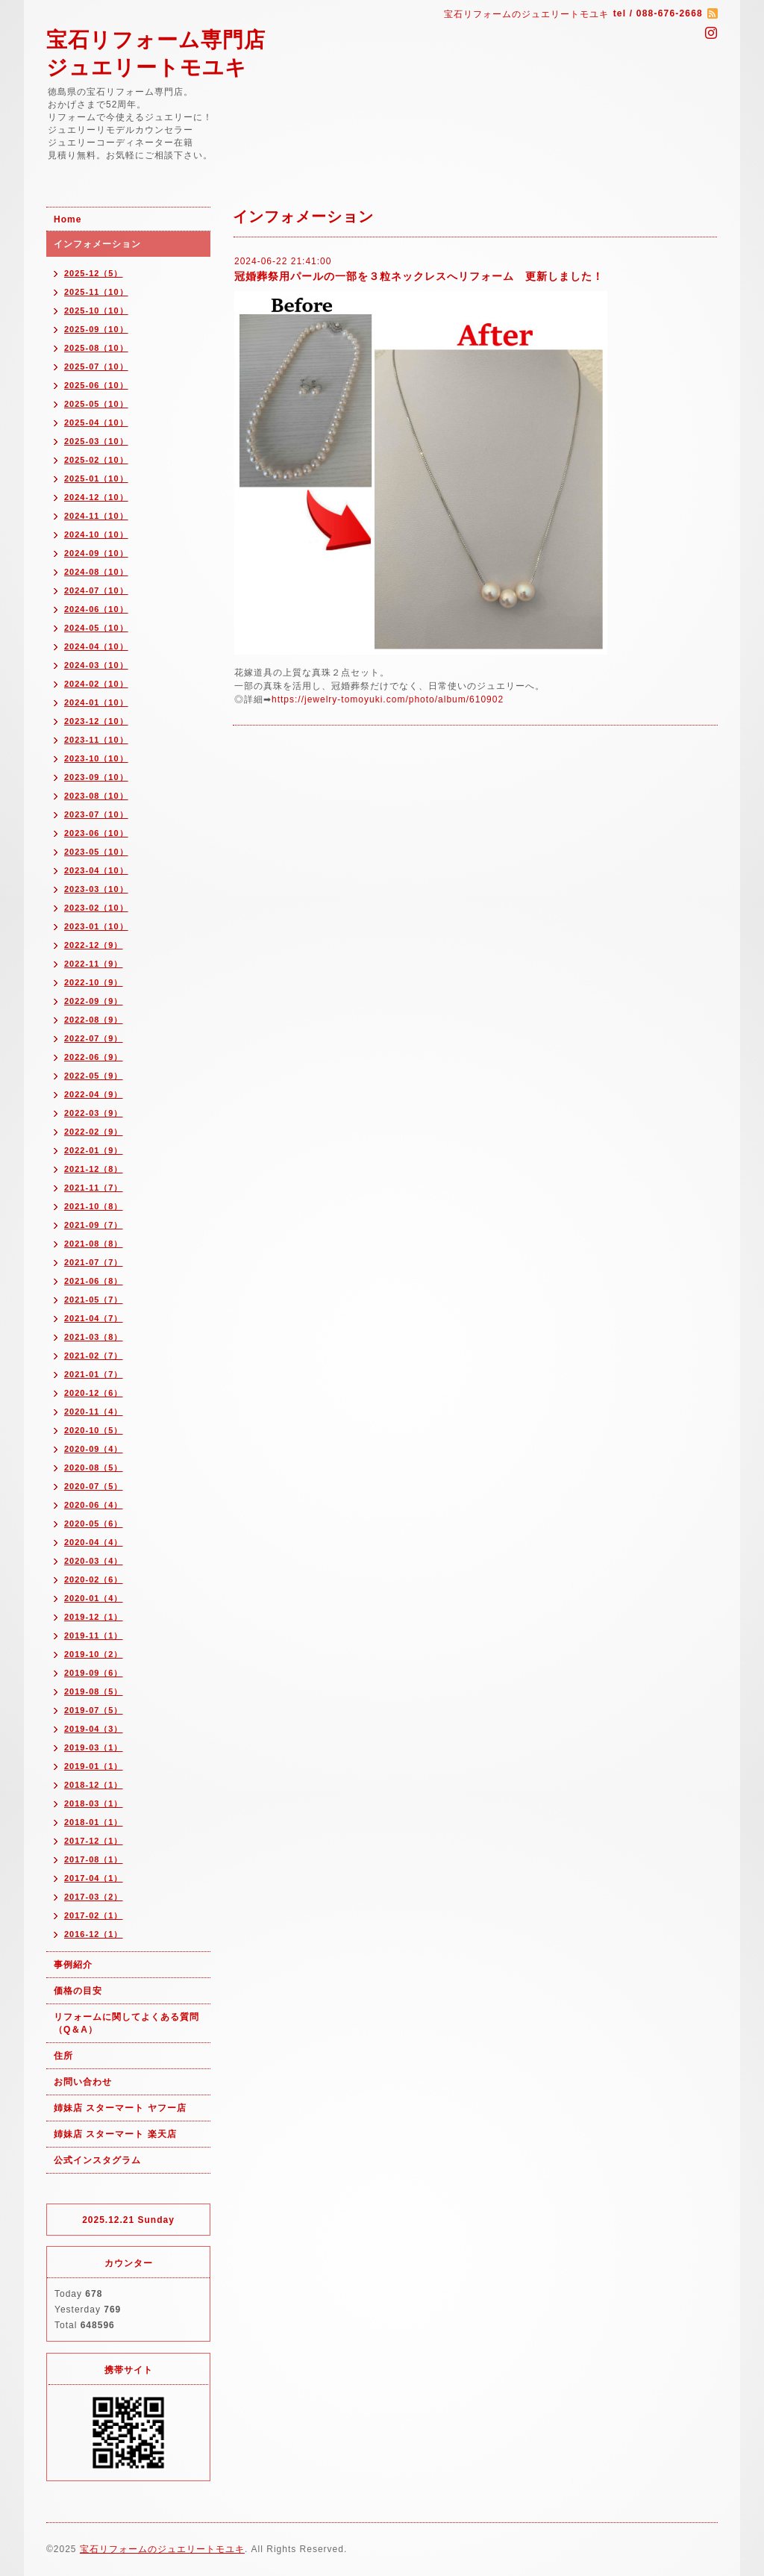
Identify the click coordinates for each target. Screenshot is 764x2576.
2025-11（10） (96, 291)
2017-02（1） (93, 1915)
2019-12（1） (93, 1616)
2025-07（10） (96, 366)
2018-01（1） (93, 1822)
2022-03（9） (93, 1112)
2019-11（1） (93, 1635)
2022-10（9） (93, 982)
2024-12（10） (96, 497)
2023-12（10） (96, 721)
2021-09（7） (93, 1224)
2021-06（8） (93, 1280)
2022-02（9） (93, 1131)
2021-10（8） (93, 1206)
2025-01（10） (96, 478)
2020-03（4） (93, 1560)
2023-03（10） (96, 889)
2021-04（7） (93, 1318)
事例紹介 (73, 1964)
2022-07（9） (93, 1038)
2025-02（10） (96, 459)
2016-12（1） (93, 1934)
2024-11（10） (96, 515)
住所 (63, 2055)
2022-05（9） (93, 1075)
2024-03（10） (96, 665)
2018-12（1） (93, 1784)
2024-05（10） (96, 627)
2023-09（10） (96, 777)
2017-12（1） (93, 1840)
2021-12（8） (93, 1168)
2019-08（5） (93, 1691)
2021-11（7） (93, 1187)
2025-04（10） (96, 422)
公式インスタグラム (97, 2160)
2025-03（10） (96, 441)
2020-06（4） (93, 1504)
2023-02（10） (96, 907)
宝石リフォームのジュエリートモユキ (162, 2549)
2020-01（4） (93, 1598)
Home (67, 219)
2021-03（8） (93, 1336)
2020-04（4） (93, 1542)
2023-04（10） (96, 870)
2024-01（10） (96, 702)
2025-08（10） (96, 347)
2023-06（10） (96, 833)
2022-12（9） (93, 945)
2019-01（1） (93, 1766)
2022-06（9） (93, 1056)
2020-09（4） (93, 1448)
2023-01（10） (96, 926)
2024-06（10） (96, 609)
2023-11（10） (96, 739)
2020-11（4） (93, 1411)
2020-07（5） (93, 1486)
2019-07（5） (93, 1710)
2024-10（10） (96, 534)
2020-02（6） (93, 1579)
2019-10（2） (93, 1654)
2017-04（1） (93, 1878)
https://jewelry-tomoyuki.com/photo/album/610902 (388, 699)
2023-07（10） (96, 814)
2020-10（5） (93, 1430)
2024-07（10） (96, 590)
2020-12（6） (93, 1392)
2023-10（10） (96, 758)
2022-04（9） (93, 1094)
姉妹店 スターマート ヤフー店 (120, 2108)
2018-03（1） (93, 1803)
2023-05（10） (96, 851)
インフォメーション (97, 244)
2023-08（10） (96, 795)
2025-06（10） (96, 385)
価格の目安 (78, 1991)
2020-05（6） (93, 1523)
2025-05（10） (96, 403)
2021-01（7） (93, 1374)
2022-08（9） (93, 1019)
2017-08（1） (93, 1859)
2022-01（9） (93, 1150)
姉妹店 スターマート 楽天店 (115, 2134)
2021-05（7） (93, 1299)
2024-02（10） (96, 683)
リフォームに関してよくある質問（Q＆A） (126, 2023)
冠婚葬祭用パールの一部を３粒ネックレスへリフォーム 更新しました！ (419, 276)
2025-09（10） (96, 329)
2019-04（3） (93, 1728)
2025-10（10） (96, 310)
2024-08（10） (96, 571)
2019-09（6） (93, 1672)
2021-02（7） (93, 1355)
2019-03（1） (93, 1747)
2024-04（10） (96, 646)
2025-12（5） (93, 273)
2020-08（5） (93, 1467)
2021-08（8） (93, 1243)
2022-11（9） (93, 963)
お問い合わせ (83, 2082)
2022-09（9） (93, 1001)
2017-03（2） (93, 1896)
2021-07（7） (93, 1262)
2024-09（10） (96, 553)
